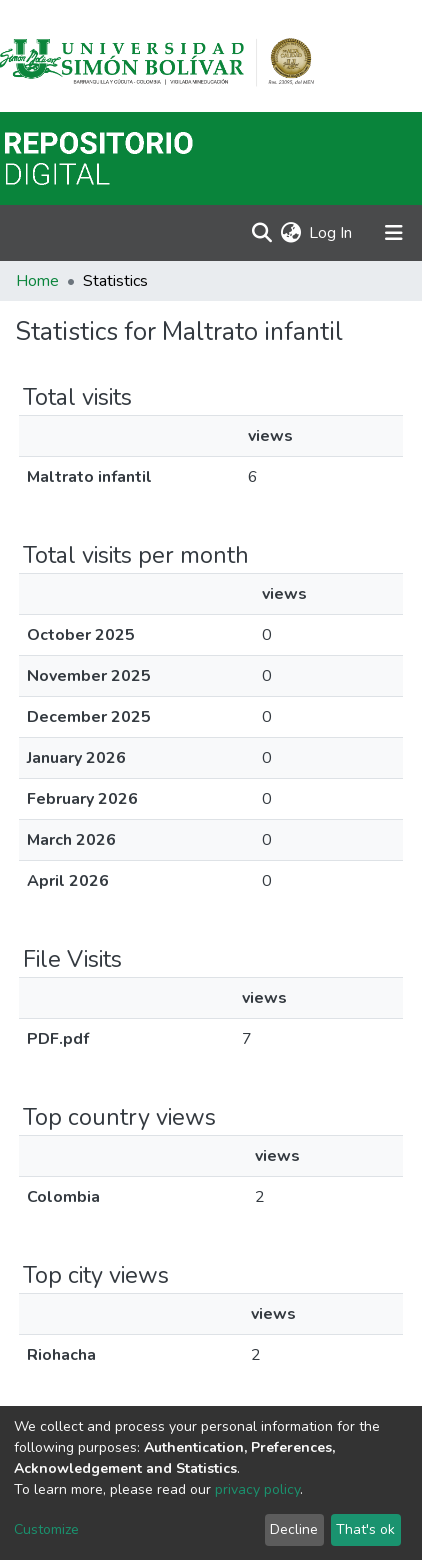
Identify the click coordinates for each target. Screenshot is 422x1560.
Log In (331, 233)
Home (37, 281)
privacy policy (257, 1489)
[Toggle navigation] (394, 233)
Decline (294, 1529)
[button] (290, 233)
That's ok (365, 1529)
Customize (46, 1529)
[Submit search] (261, 233)
